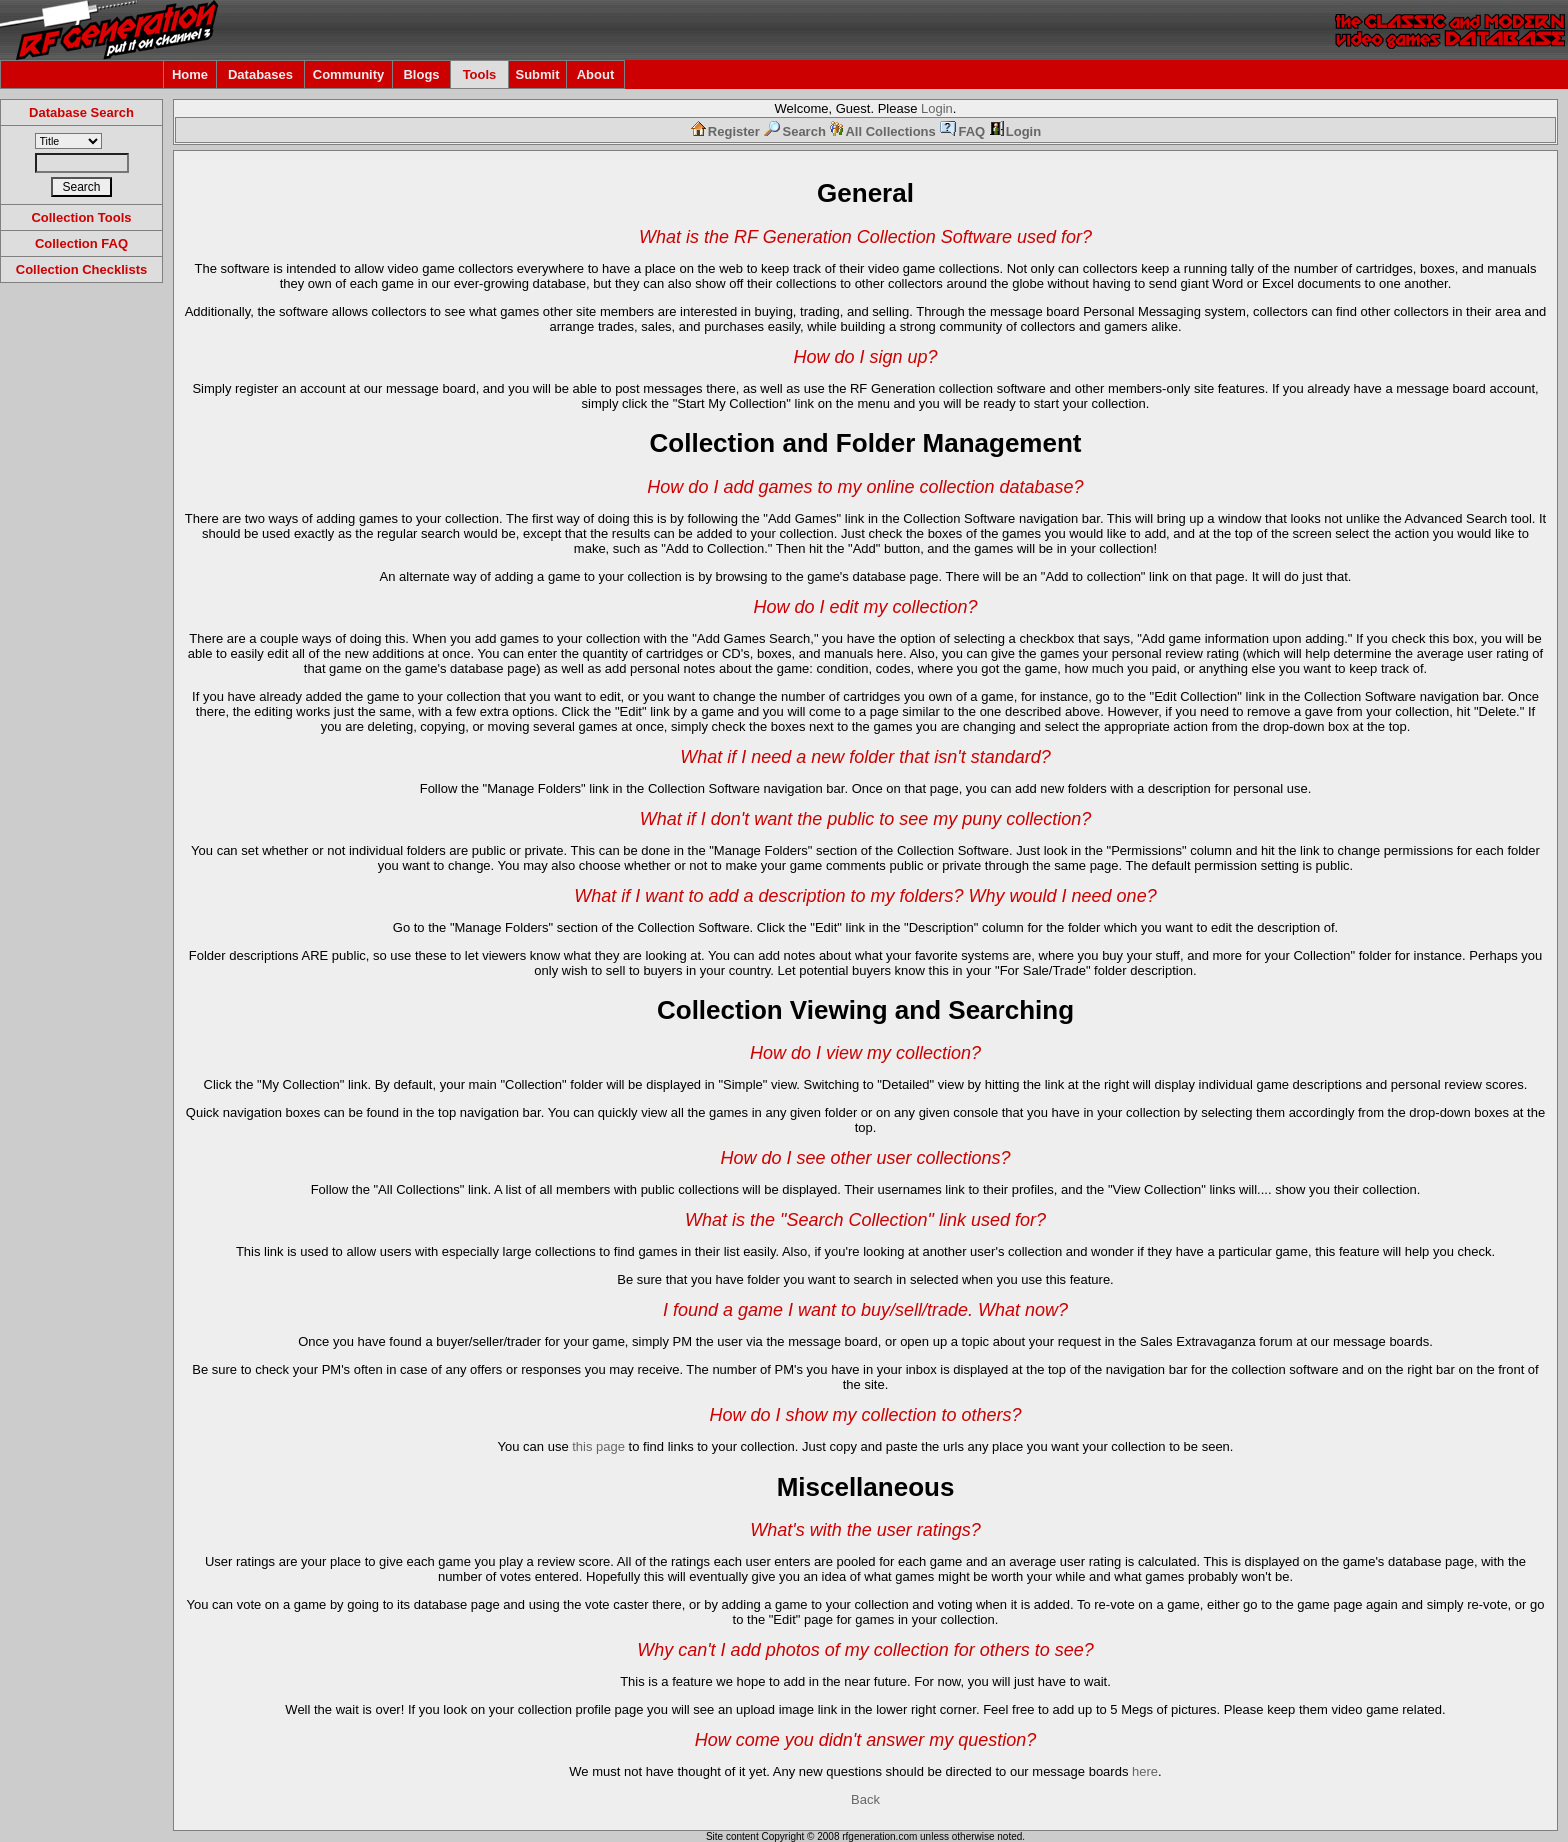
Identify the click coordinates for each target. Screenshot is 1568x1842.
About (596, 74)
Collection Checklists (81, 269)
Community (349, 74)
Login (937, 108)
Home (190, 74)
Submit (537, 74)
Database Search (81, 112)
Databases (260, 74)
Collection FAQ (81, 243)
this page (598, 1446)
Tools (480, 74)
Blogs (421, 74)
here (1145, 1771)
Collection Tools (81, 217)
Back (865, 1799)
